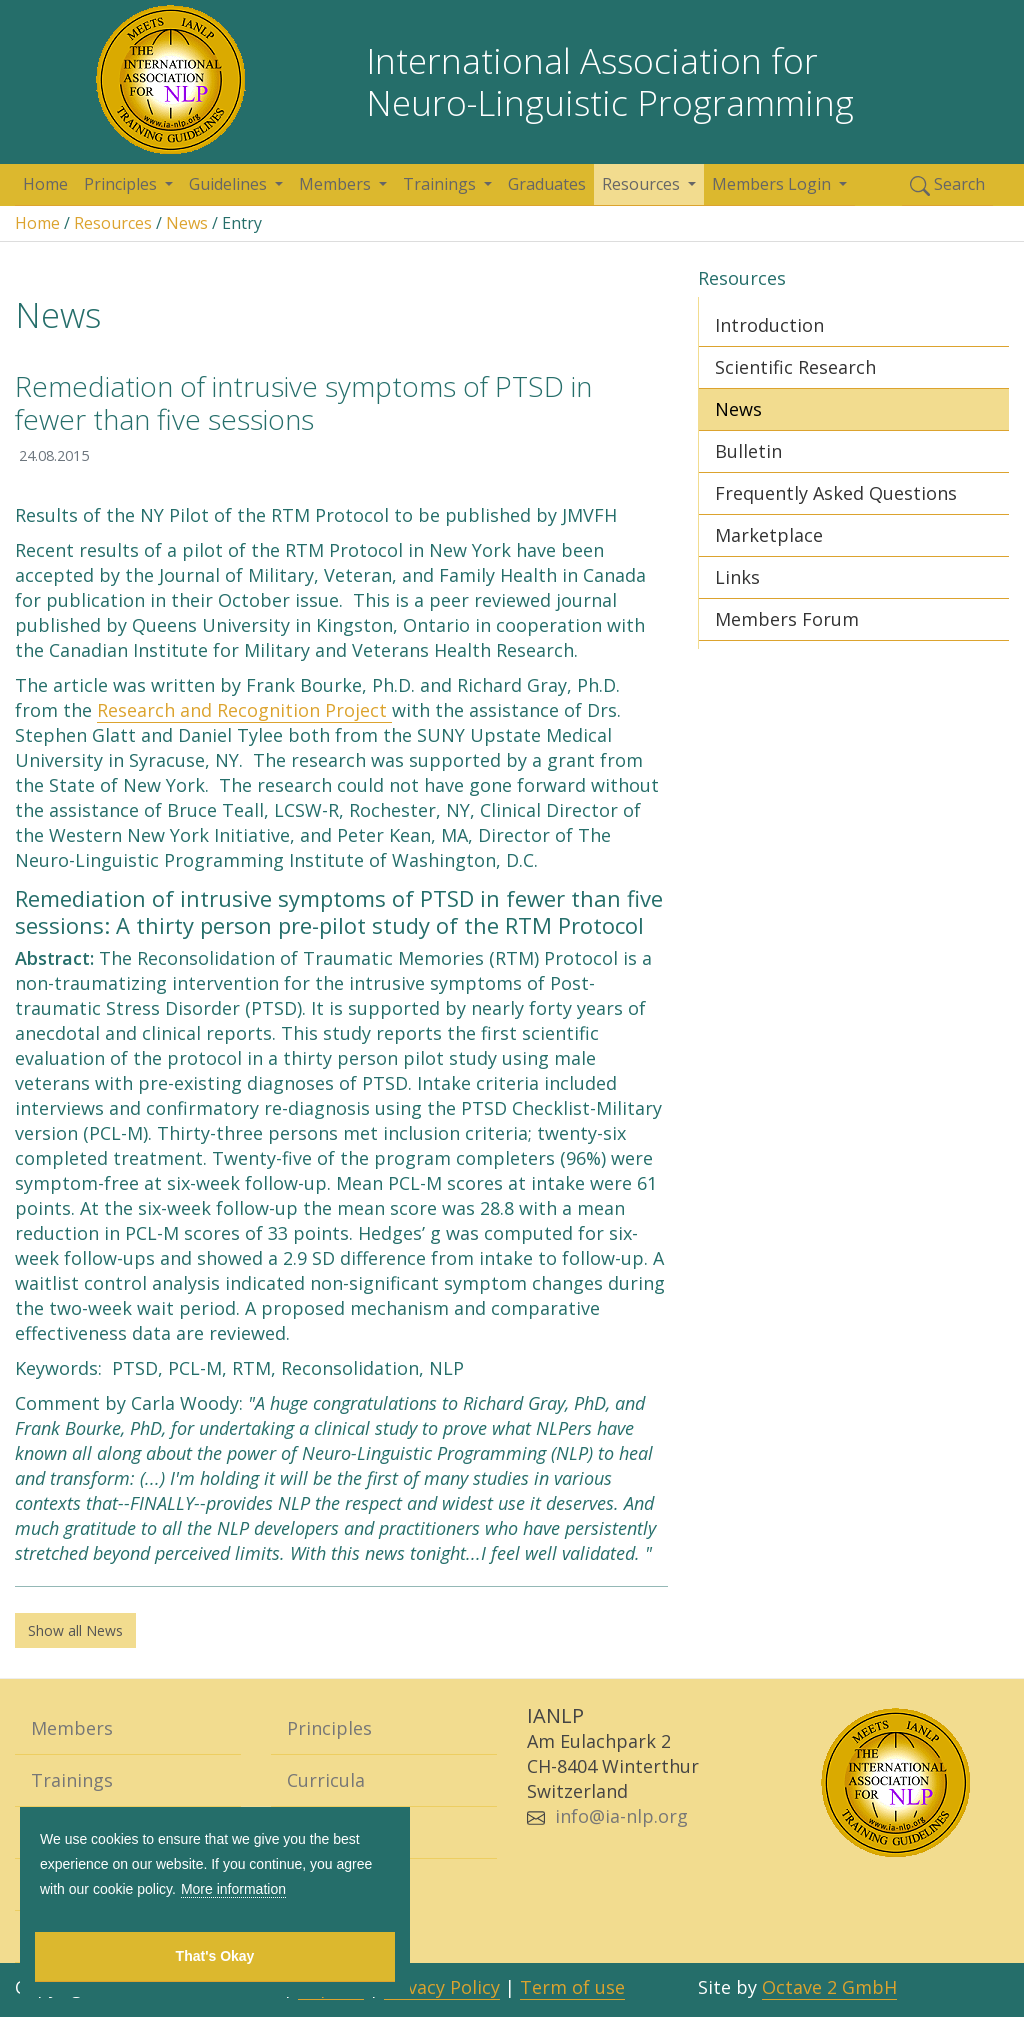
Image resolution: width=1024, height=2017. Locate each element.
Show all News (75, 1630)
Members (337, 184)
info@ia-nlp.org (621, 1816)
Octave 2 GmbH (829, 1987)
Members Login (773, 184)
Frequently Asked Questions (836, 493)
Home (45, 184)
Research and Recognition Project (244, 710)
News (187, 223)
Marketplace (769, 535)
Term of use (572, 1987)
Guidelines (230, 184)
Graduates (547, 184)
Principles (122, 184)
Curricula (326, 1780)
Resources (643, 184)
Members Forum (787, 619)
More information (233, 1889)
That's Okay (215, 1956)
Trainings (441, 184)
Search (947, 184)
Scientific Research (795, 367)
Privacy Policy (442, 1987)
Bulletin (748, 451)
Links (737, 577)
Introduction (769, 325)
